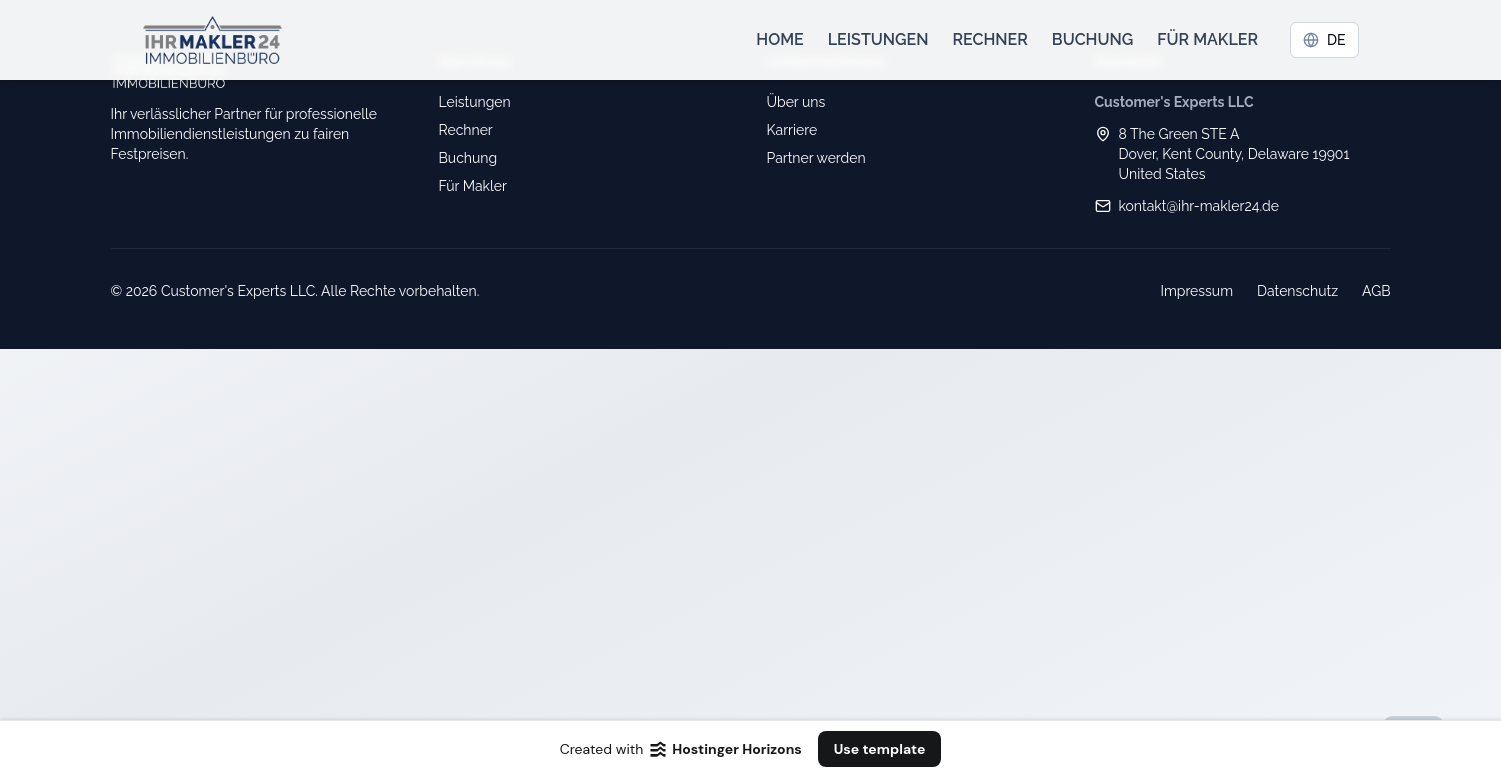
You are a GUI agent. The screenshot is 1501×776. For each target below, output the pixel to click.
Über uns (796, 102)
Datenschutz (1297, 291)
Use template (880, 749)
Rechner (989, 39)
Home (780, 39)
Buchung (1092, 39)
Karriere (792, 130)
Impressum (1196, 291)
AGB (1376, 291)
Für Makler (1207, 39)
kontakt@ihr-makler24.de (1199, 206)
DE (1324, 40)
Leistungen (878, 39)
